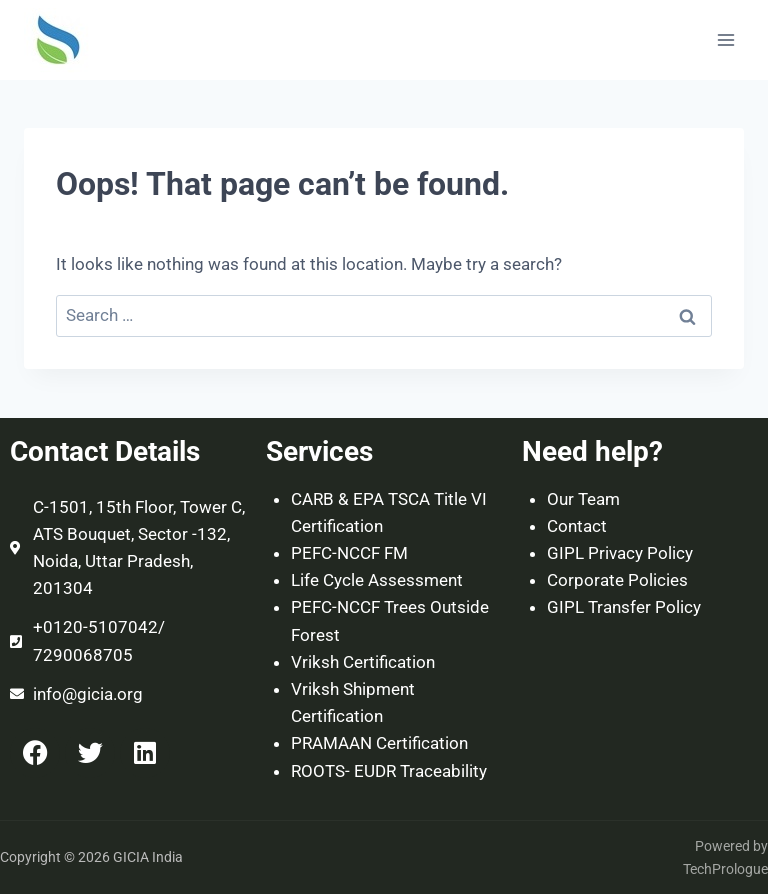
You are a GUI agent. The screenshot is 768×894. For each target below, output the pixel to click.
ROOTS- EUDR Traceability (389, 771)
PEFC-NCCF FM (349, 553)
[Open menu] (725, 39)
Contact (577, 526)
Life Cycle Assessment (377, 580)
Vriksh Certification (363, 662)
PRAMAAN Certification (379, 743)
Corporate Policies (617, 580)
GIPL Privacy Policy (620, 553)
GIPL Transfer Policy (624, 607)
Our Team (583, 499)
